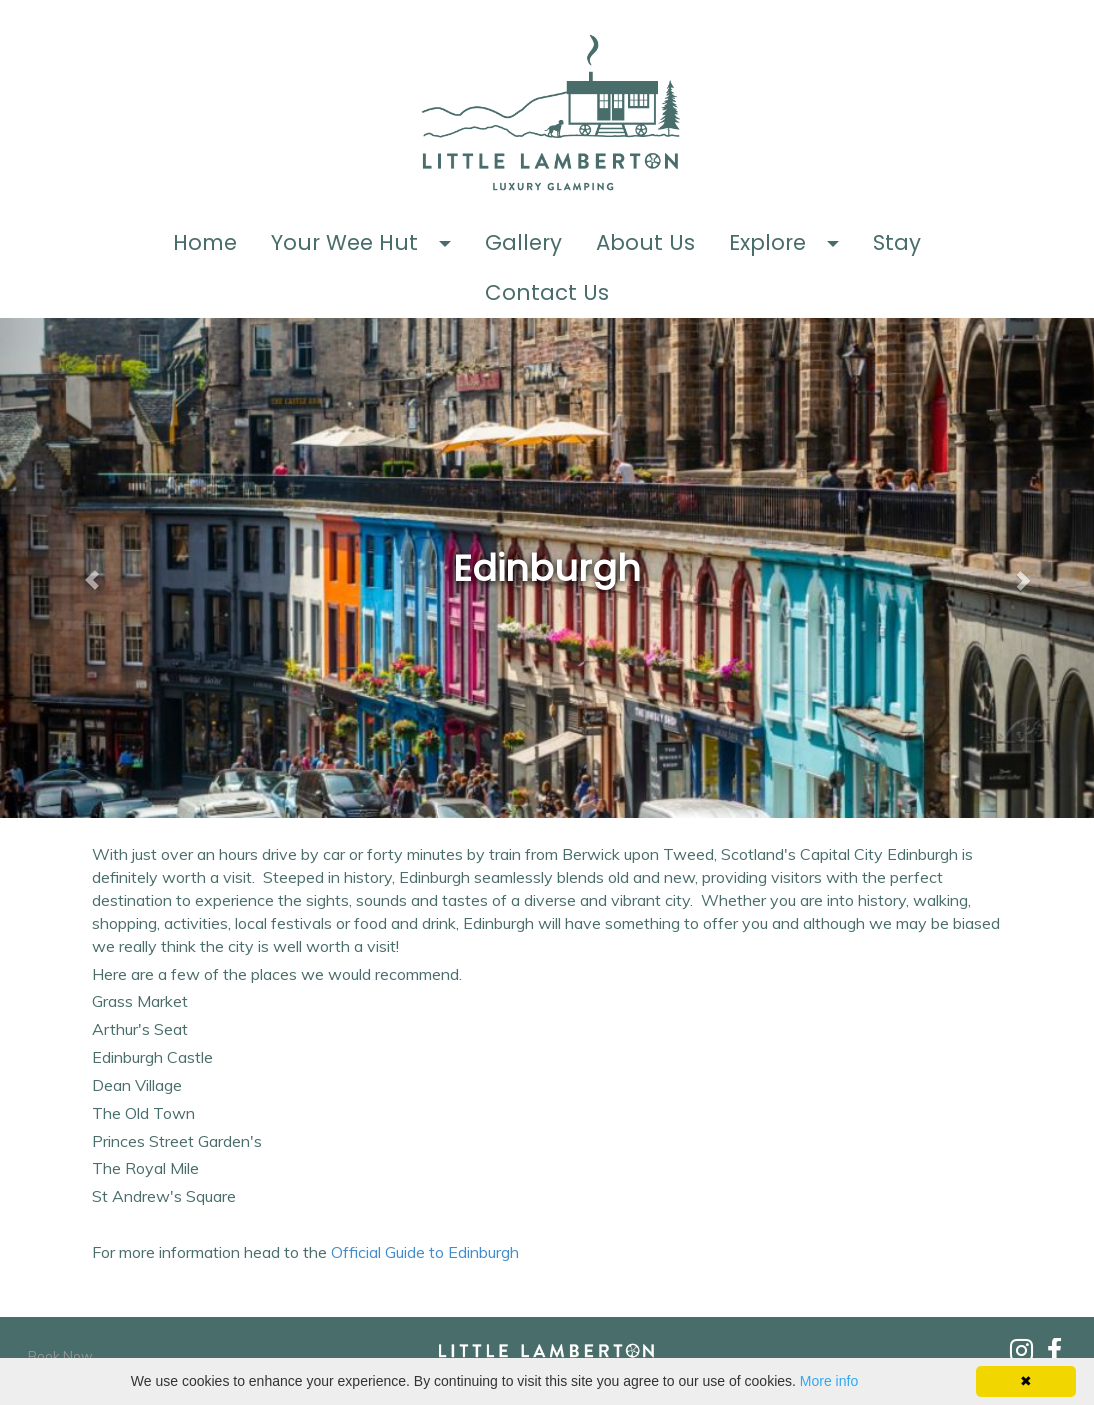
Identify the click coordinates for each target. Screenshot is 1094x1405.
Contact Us (547, 292)
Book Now (60, 1356)
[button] (451, 243)
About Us (645, 242)
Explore (767, 242)
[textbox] (546, 569)
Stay (897, 242)
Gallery (523, 242)
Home (205, 242)
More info (829, 1381)
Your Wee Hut (344, 242)
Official (427, 1252)
